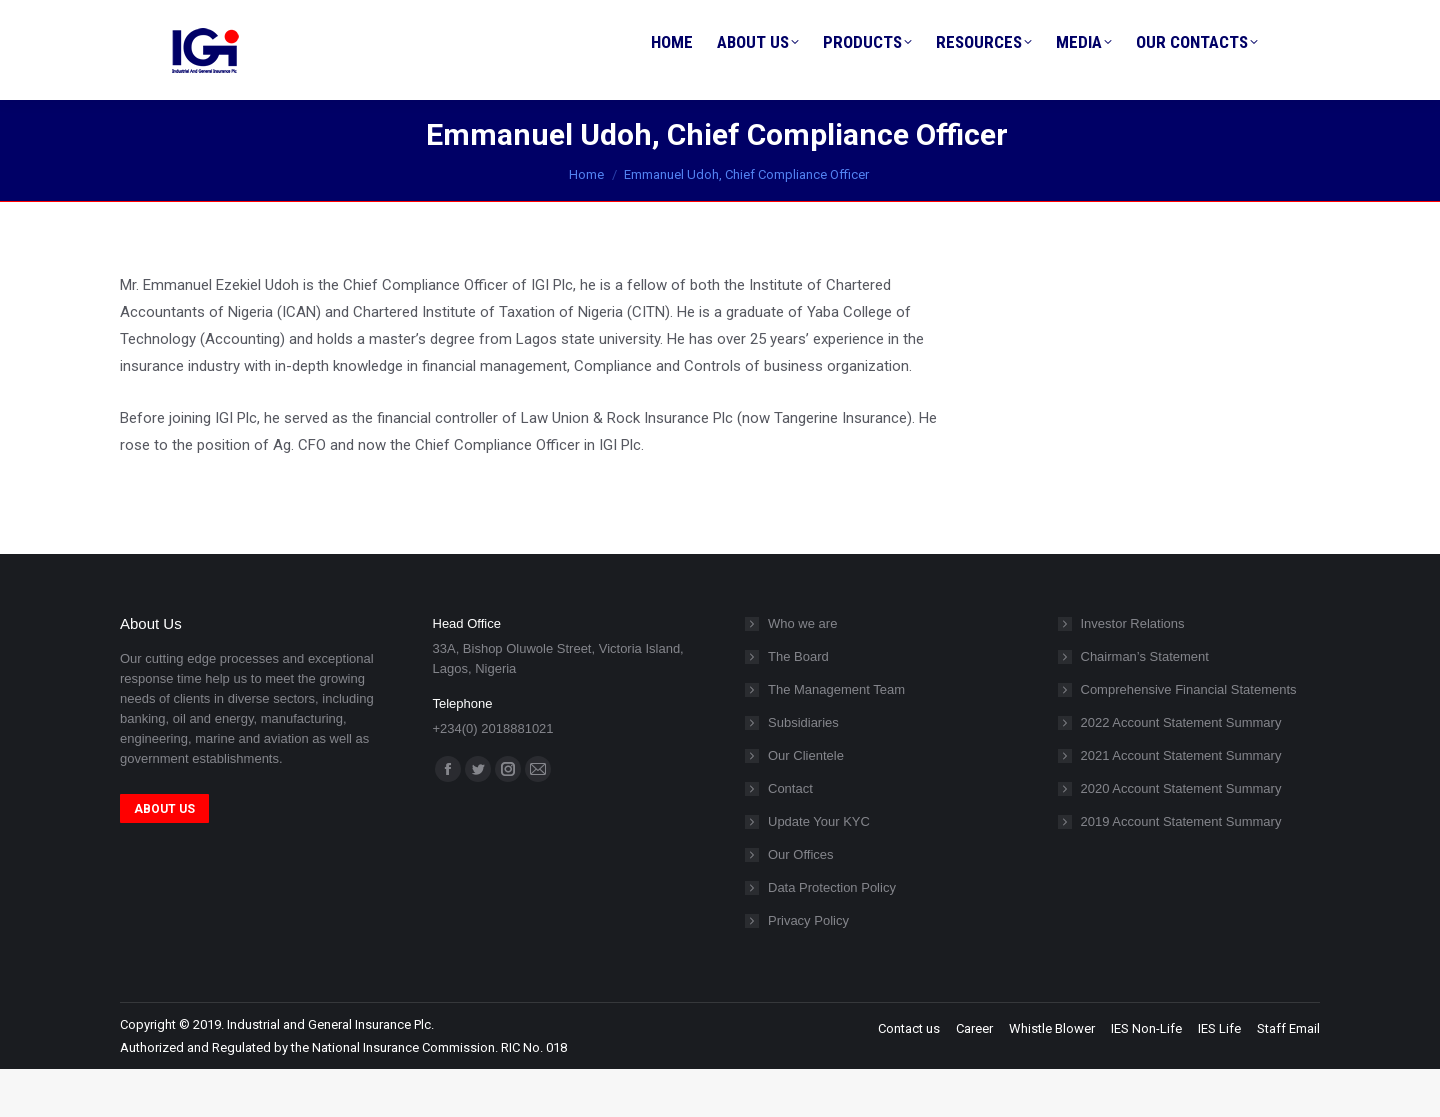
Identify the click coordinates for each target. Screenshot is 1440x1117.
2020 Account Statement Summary (1181, 836)
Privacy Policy (808, 968)
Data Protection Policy (832, 935)
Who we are (802, 671)
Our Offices (801, 902)
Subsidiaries (803, 770)
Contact (790, 836)
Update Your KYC (819, 869)
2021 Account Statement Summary (1181, 803)
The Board (798, 704)
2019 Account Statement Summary (1181, 869)
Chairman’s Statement (1145, 704)
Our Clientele (806, 803)
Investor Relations (1133, 671)
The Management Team (836, 737)
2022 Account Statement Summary (1181, 770)
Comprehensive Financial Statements (1189, 737)
